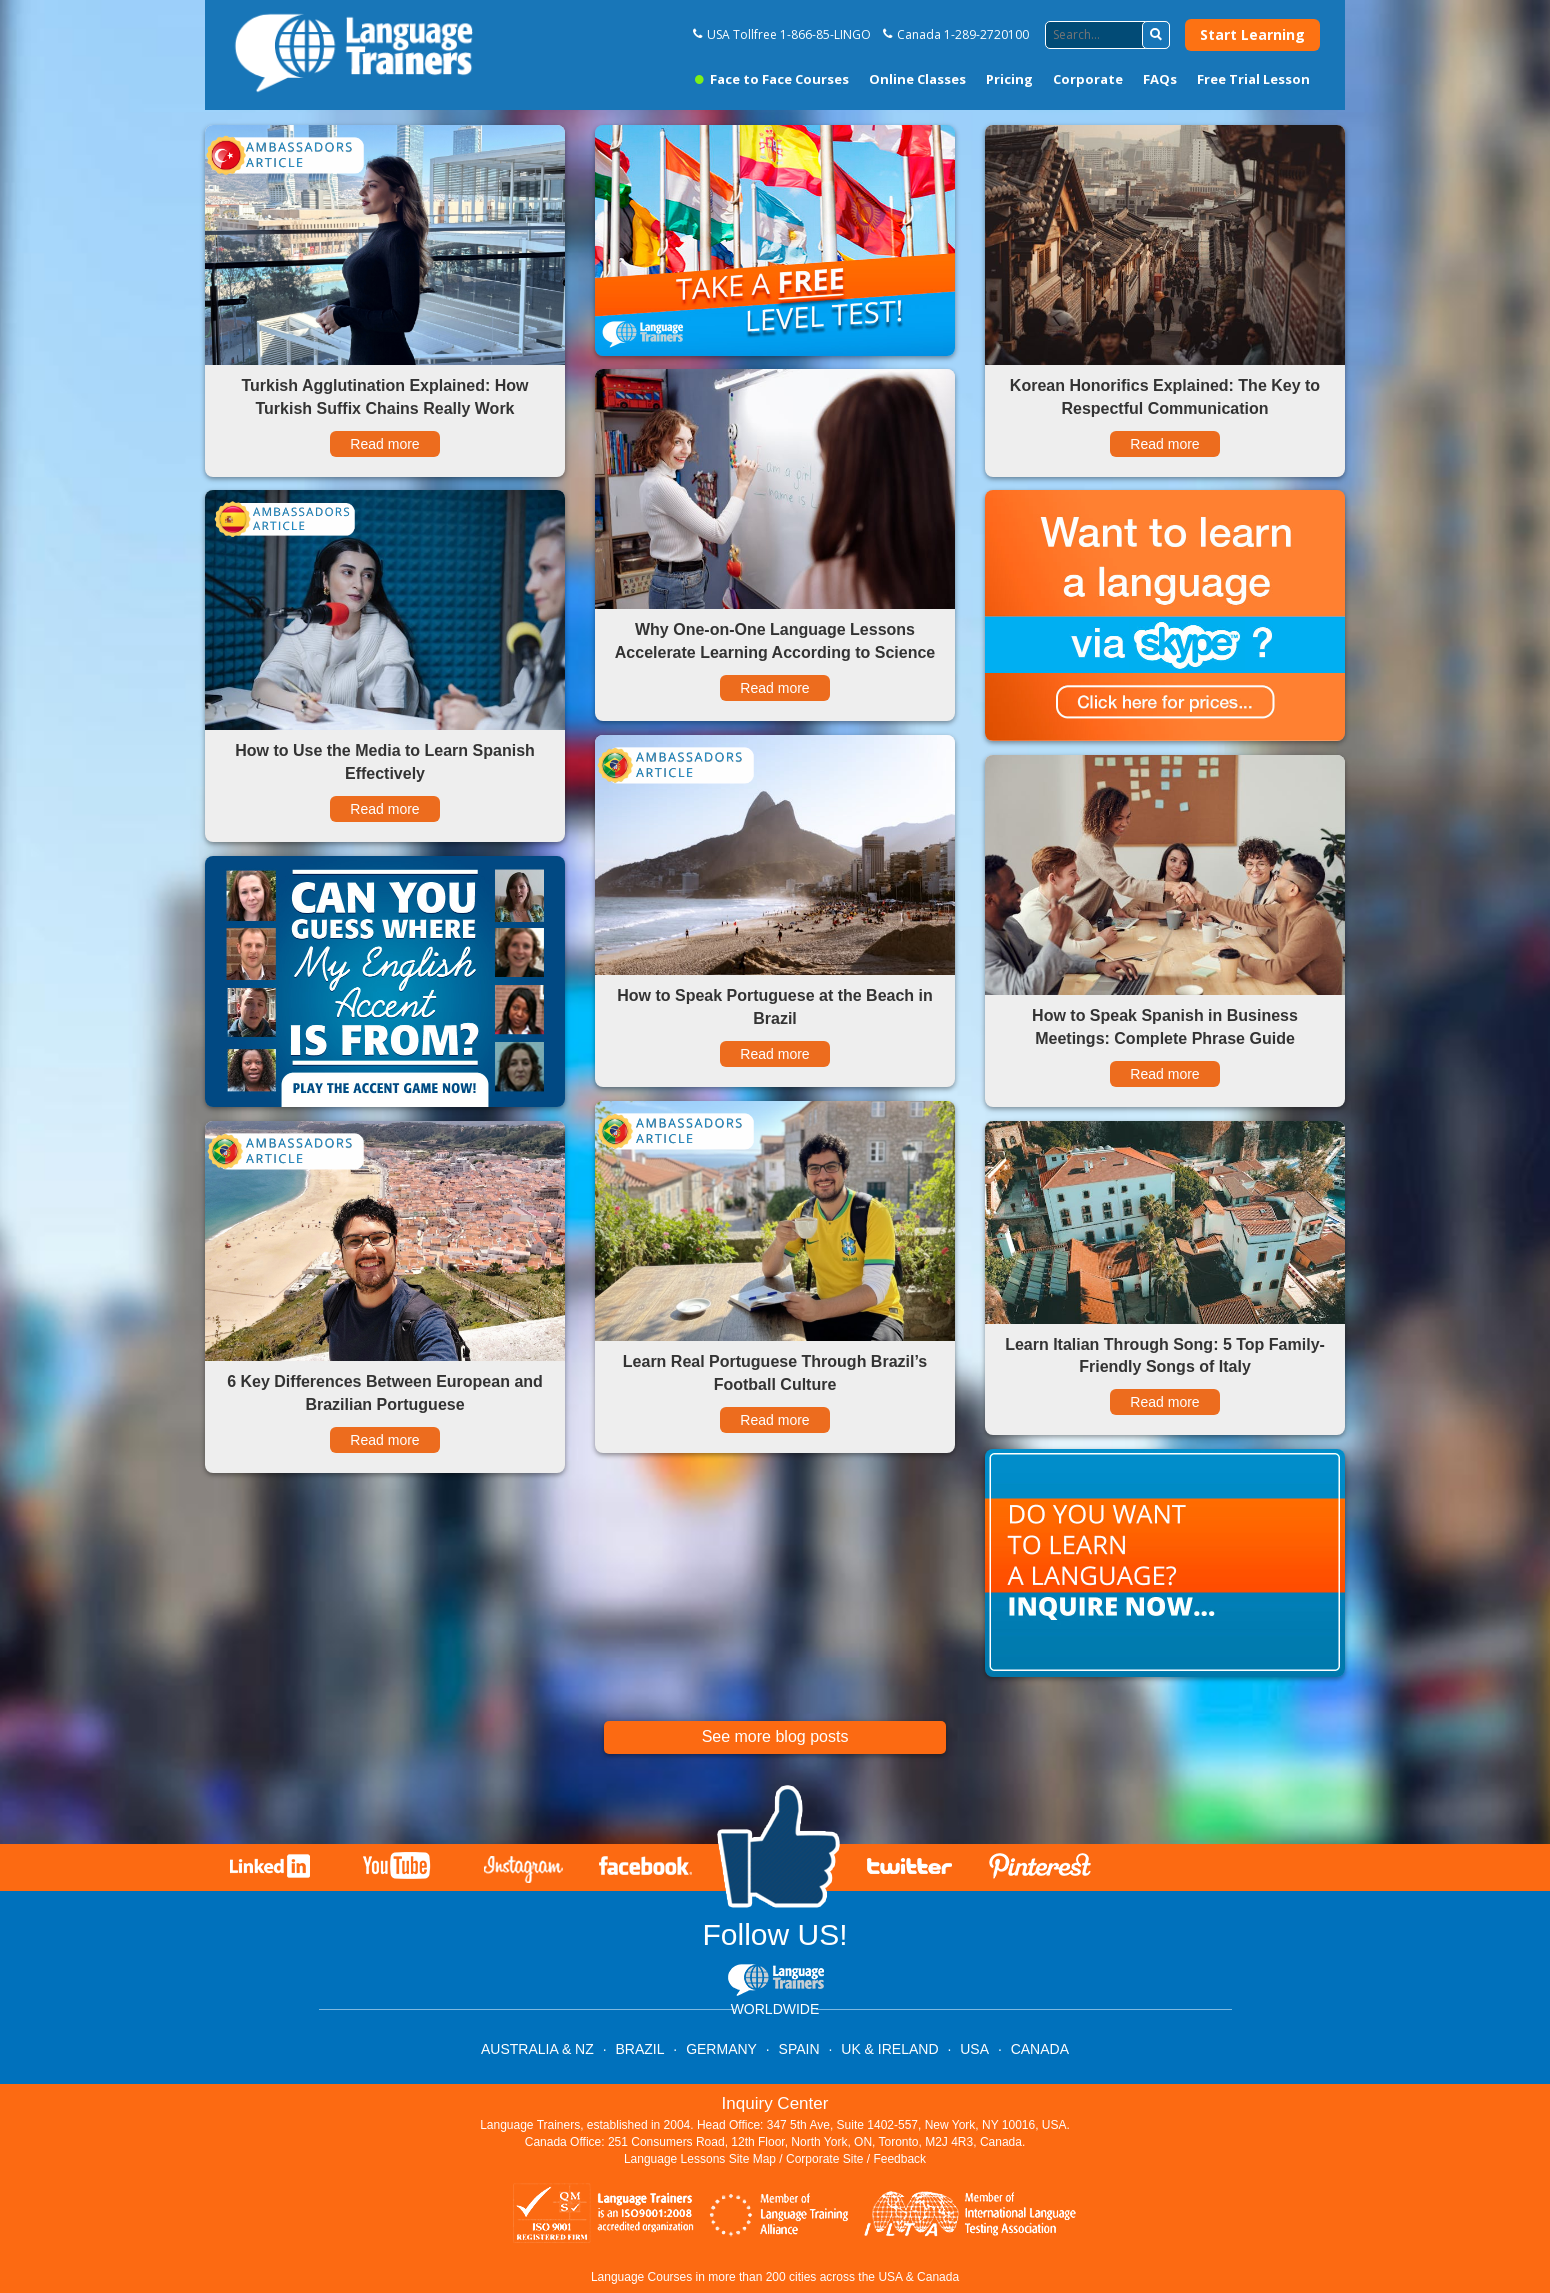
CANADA (1040, 2049)
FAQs (1160, 79)
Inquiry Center (775, 2103)
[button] (1156, 35)
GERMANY (721, 2049)
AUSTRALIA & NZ (537, 2049)
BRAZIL (639, 2049)
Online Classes (917, 79)
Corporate (1088, 79)
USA (974, 2049)
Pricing (1009, 79)
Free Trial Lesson (1253, 79)
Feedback (899, 2159)
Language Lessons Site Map (700, 2159)
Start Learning (1252, 34)
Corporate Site (824, 2159)
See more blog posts (775, 1736)
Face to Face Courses (772, 79)
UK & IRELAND (889, 2049)
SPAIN (799, 2049)
